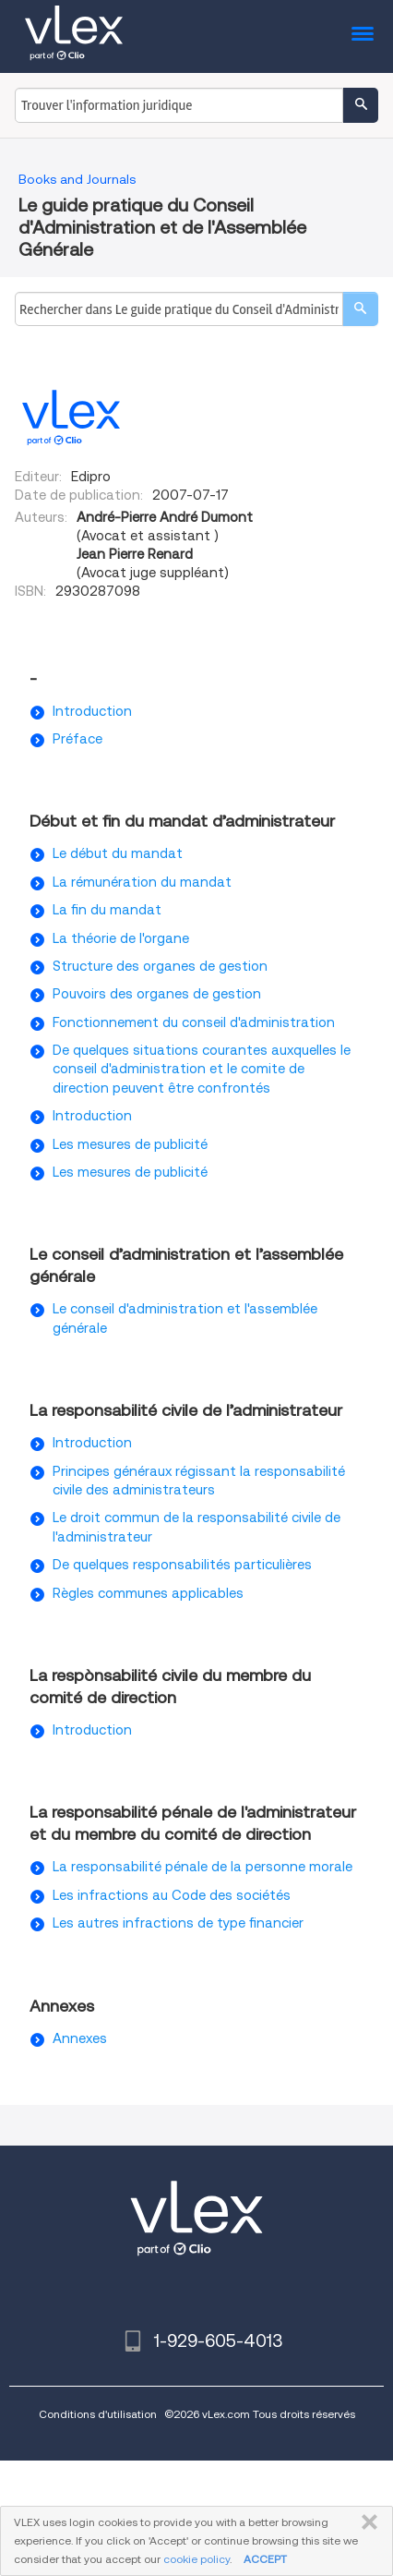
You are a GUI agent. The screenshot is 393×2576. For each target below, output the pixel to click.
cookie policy (196, 2559)
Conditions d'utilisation (98, 2414)
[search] (360, 309)
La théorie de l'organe (121, 938)
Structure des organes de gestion (160, 966)
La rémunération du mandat (142, 882)
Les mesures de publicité (130, 1144)
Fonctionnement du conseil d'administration (194, 1022)
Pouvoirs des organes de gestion (157, 993)
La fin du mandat (107, 909)
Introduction (92, 711)
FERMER (365, 2522)
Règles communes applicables (148, 1593)
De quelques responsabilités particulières (182, 1564)
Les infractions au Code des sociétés (172, 1895)
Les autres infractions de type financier (178, 1923)
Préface (77, 739)
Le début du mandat (118, 853)
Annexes (80, 2038)
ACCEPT (265, 2559)
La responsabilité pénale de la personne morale (202, 1866)
